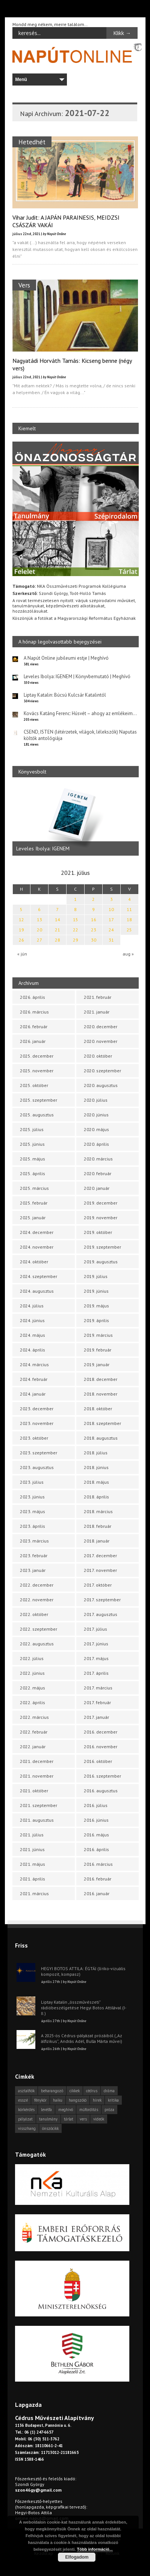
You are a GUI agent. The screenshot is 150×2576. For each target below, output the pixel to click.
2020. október (98, 1056)
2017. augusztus (100, 1614)
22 (75, 930)
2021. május (32, 1864)
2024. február (33, 1379)
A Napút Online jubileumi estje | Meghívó (66, 658)
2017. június (96, 1643)
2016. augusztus (101, 1790)
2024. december (36, 1232)
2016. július (96, 1805)
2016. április (96, 1849)
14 (57, 919)
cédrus (91, 2090)
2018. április (96, 1497)
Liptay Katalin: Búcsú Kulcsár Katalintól (65, 695)
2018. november (100, 1394)
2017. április (96, 1673)
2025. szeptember (38, 1100)
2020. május (96, 1129)
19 (21, 930)
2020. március (98, 1159)
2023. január (32, 1570)
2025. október (34, 1085)
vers (83, 2119)
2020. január (96, 1188)
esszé (23, 2100)
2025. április (32, 1173)
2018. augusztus (101, 1438)
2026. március (34, 1012)
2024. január (32, 1394)
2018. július (96, 1452)
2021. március (34, 1893)
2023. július (32, 1482)
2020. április (96, 1144)
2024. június (32, 1320)
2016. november (100, 1746)
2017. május (96, 1658)
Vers (24, 285)
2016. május (96, 1835)
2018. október (98, 1408)
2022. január (32, 1746)
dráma (109, 2090)
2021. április (32, 1879)
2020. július (96, 1100)
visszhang (27, 2128)
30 (93, 940)
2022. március (34, 1717)
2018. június (96, 1467)
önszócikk (50, 2128)
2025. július (32, 1129)
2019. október (98, 1232)
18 (129, 919)
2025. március (34, 1188)
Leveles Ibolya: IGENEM (43, 848)
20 (39, 930)
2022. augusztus (37, 1643)
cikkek (75, 2090)
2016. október (98, 1761)
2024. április (32, 1350)
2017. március (98, 1688)
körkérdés (26, 2109)
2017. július (95, 1629)
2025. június (32, 1144)
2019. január (96, 1364)
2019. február (97, 1350)
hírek (97, 2100)
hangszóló (77, 2100)
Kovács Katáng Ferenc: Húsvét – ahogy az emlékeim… (80, 713)
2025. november (36, 1070)
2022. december (36, 1585)
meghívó (65, 2109)
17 (111, 919)
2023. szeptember (38, 1452)
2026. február (33, 1026)
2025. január (32, 1217)
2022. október (34, 1614)
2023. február (33, 1555)
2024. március (34, 1364)
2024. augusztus (37, 1291)
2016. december (100, 1732)
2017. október (98, 1585)
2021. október (34, 1790)
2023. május (32, 1511)
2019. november (100, 1217)
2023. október (34, 1438)
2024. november (36, 1247)
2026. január (32, 1041)
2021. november (36, 1776)
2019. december (100, 1203)
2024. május (32, 1335)
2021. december (36, 1761)
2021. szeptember (38, 1805)
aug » (128, 954)
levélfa (46, 2109)
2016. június (96, 1820)
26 (21, 940)
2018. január (96, 1541)
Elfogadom (76, 2557)
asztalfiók (26, 2090)
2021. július (32, 1835)
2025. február (33, 1203)
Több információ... (95, 2549)
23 (93, 930)
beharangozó (52, 2090)
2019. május (96, 1306)
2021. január (96, 1012)
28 (57, 940)
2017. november (100, 1570)
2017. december (100, 1555)
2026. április (32, 997)
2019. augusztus (101, 1261)
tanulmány (48, 2119)
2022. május (32, 1688)
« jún (22, 954)
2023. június (32, 1497)
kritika (113, 2100)
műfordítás (88, 2109)
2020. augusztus (101, 1085)
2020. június (96, 1115)
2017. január (96, 1717)
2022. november (36, 1599)
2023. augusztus (37, 1467)
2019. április (96, 1320)
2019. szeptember (102, 1247)
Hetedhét (31, 142)
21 (57, 930)
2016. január (96, 1893)
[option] (75, 820)
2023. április (32, 1526)
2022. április (32, 1702)
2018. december (100, 1379)
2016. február (97, 1879)
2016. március (98, 1864)
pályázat (25, 2119)
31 (111, 940)
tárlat (68, 2119)
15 (75, 919)
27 (39, 940)
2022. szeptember (38, 1629)
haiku (57, 2100)
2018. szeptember (102, 1423)
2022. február (33, 1732)
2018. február (97, 1526)
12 (21, 919)
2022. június (32, 1673)
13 (39, 919)
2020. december (100, 1026)
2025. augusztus (37, 1115)
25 (129, 930)
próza (109, 2109)
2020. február (97, 1173)
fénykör (40, 2100)
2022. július (32, 1658)
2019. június (96, 1291)
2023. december (36, 1408)
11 (129, 909)
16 (93, 919)
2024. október (34, 1261)
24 (111, 930)
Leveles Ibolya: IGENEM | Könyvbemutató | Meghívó (77, 676)
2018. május (96, 1482)
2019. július (96, 1276)
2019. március (98, 1335)
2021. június (32, 1849)
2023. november (36, 1423)
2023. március (34, 1541)
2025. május (32, 1159)
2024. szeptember (38, 1276)
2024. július (32, 1306)
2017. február (97, 1702)
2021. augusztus (37, 1820)
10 (111, 909)
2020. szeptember (102, 1070)
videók (98, 2119)
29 (75, 940)
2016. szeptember (102, 1776)
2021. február (97, 997)
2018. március (98, 1511)
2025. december (36, 1056)
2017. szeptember (102, 1599)
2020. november (100, 1041)
